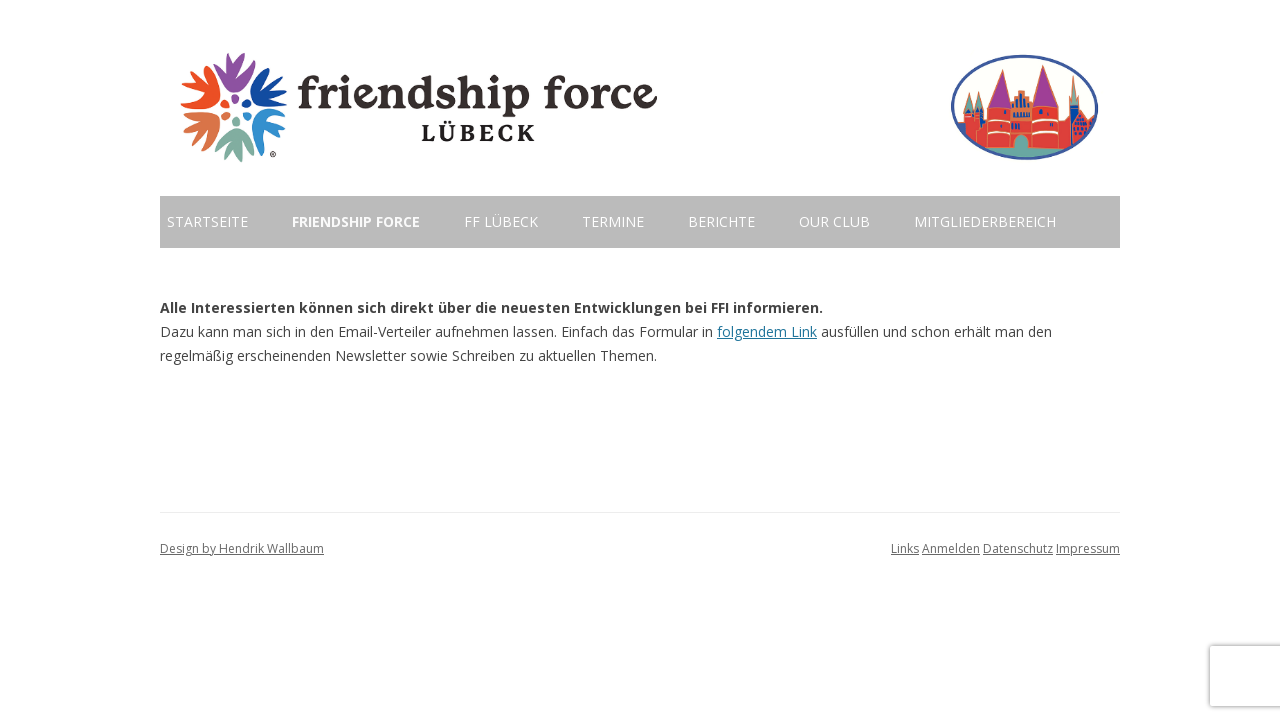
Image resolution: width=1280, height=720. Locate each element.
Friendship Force (356, 221)
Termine (613, 221)
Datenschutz (1018, 548)
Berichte (721, 221)
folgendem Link (767, 331)
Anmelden (951, 548)
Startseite (207, 221)
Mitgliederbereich (985, 221)
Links (905, 548)
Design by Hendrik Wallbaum (242, 548)
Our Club (834, 221)
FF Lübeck (501, 221)
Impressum (1088, 548)
